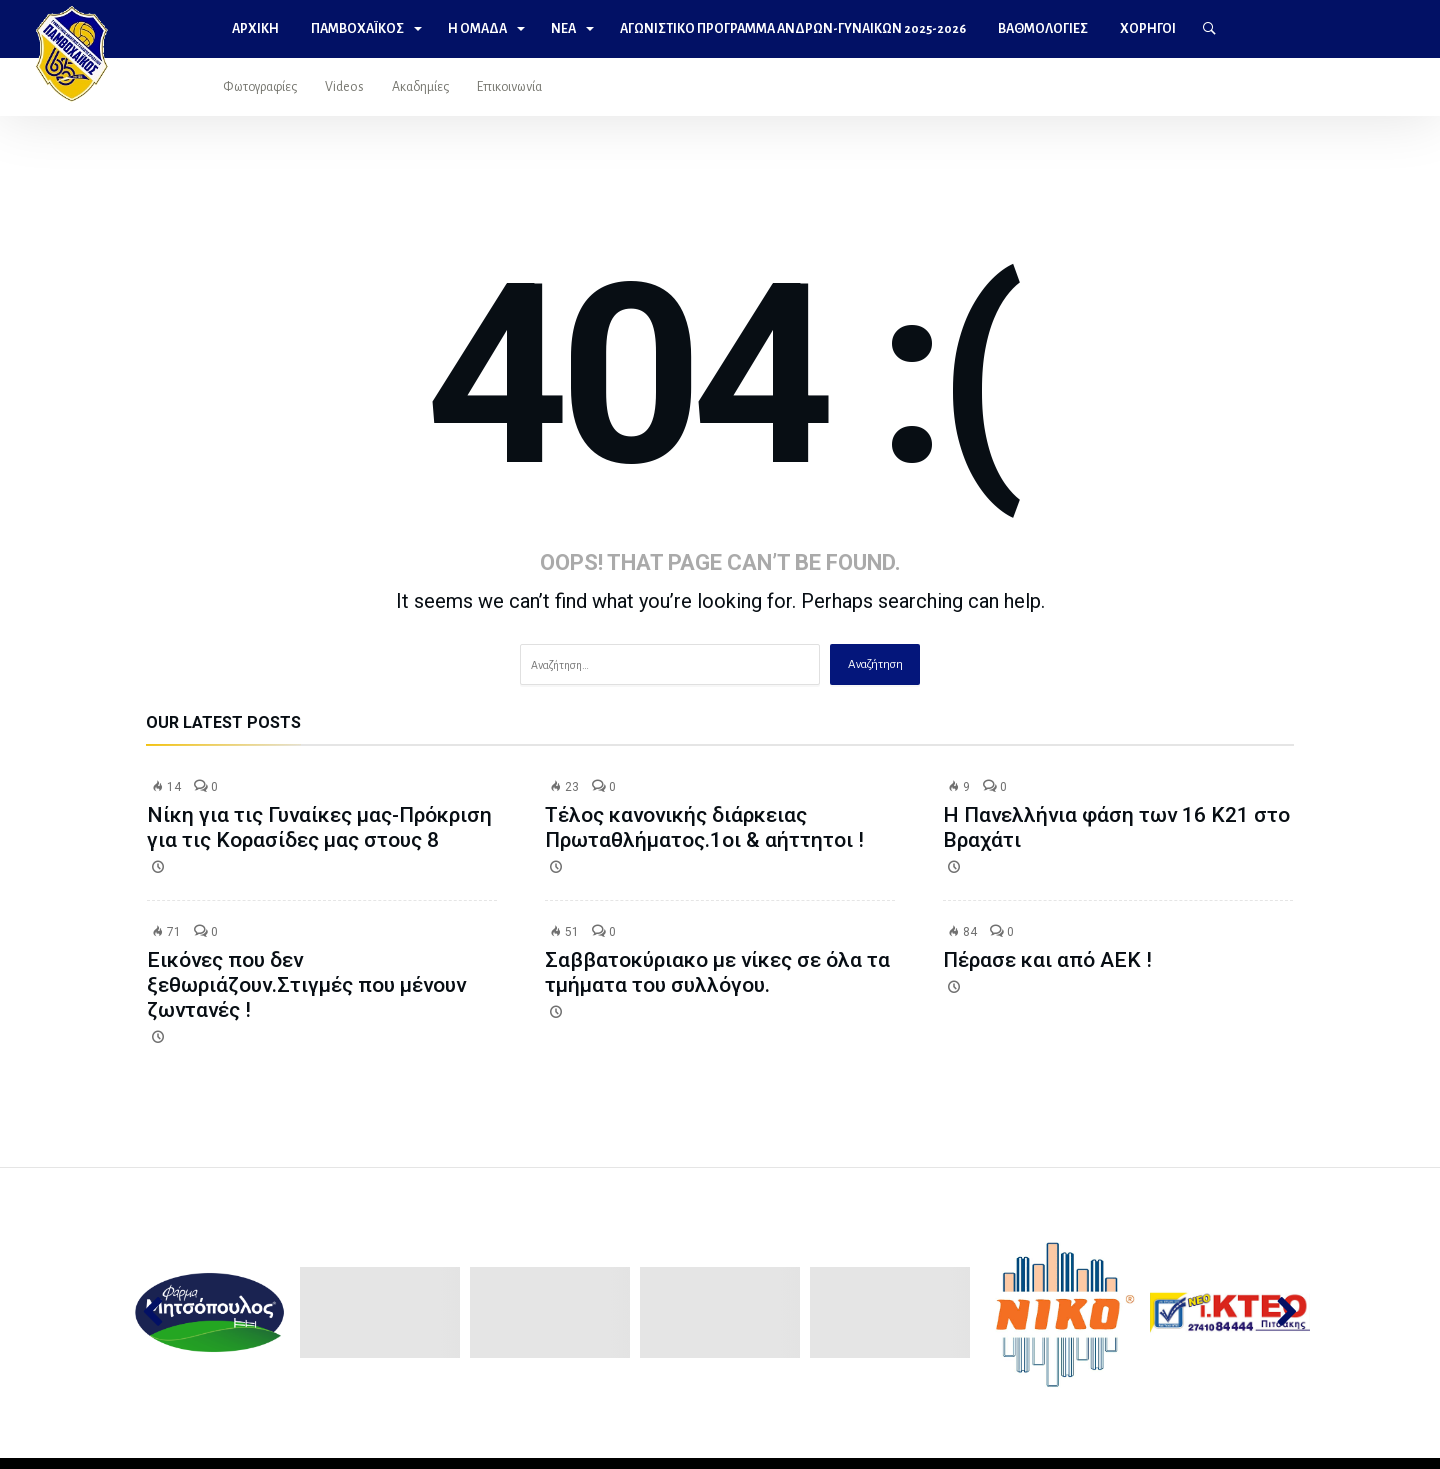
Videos (344, 87)
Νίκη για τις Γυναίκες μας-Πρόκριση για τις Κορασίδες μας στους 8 (319, 827)
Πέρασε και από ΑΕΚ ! (1047, 960)
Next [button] (1277, 1313)
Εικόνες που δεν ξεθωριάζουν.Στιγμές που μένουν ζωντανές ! (306, 985)
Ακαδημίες (420, 87)
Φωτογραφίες (260, 87)
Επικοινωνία (509, 87)
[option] (211, 1312)
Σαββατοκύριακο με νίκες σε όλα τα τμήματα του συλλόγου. (717, 972)
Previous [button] (162, 1313)
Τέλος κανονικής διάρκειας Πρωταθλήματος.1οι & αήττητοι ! (704, 827)
